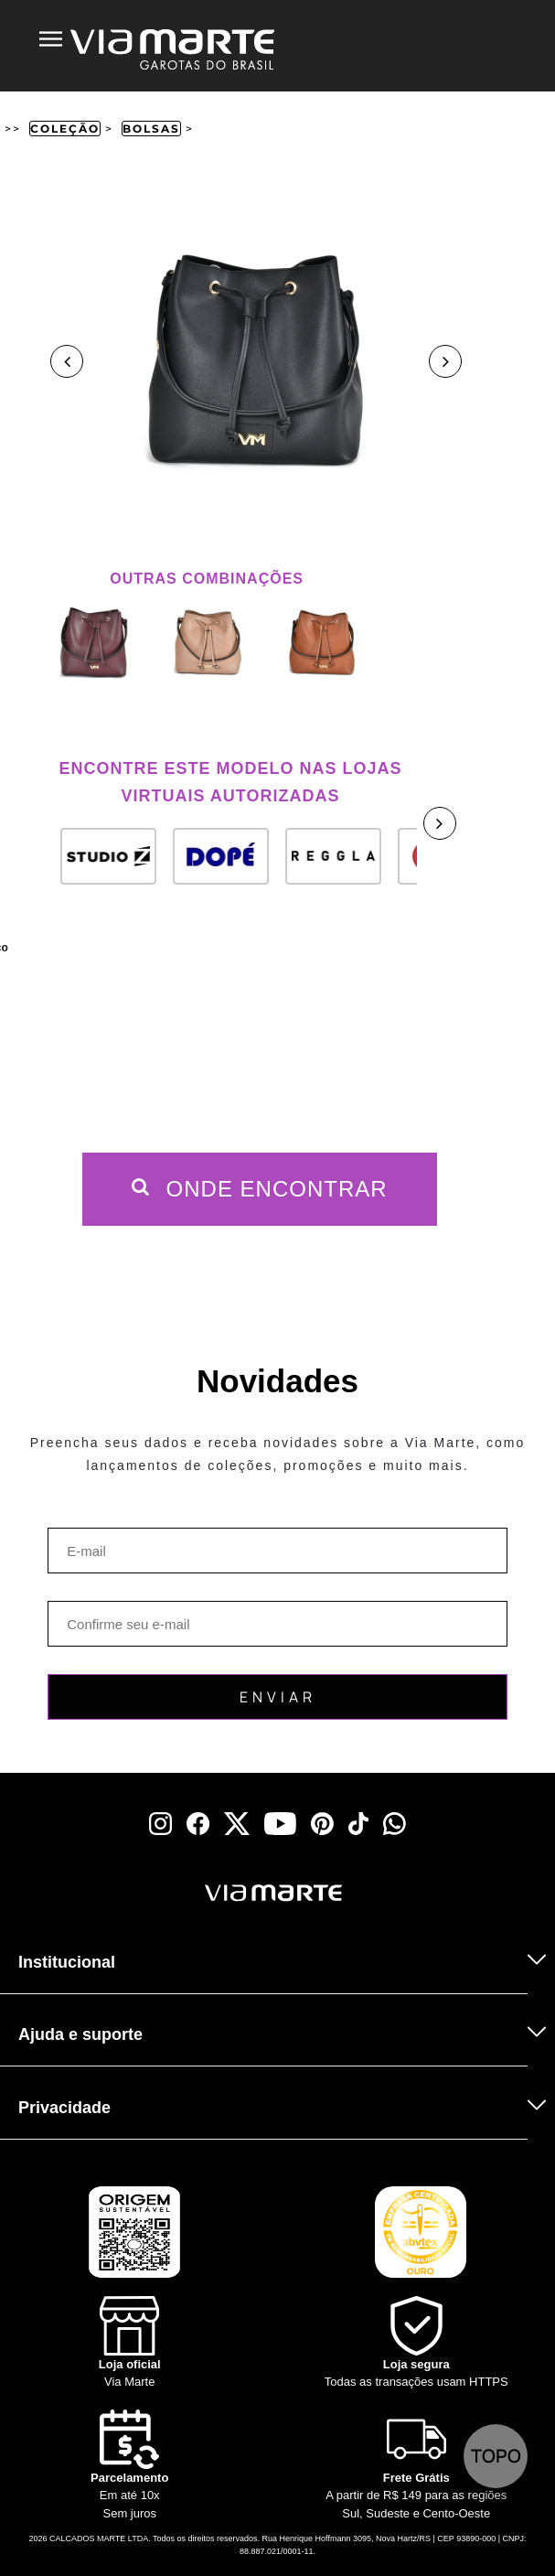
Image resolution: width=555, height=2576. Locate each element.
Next (445, 361)
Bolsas (151, 128)
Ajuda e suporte (80, 2034)
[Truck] (38, 1917)
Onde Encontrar (260, 1188)
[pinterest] (322, 1823)
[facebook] (198, 1823)
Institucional (66, 1962)
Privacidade (64, 2107)
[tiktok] (358, 1823)
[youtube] (280, 1823)
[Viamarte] (186, 1893)
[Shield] (417, 2343)
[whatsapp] (394, 1823)
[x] (236, 1823)
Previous (66, 361)
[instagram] (160, 1823)
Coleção (65, 128)
